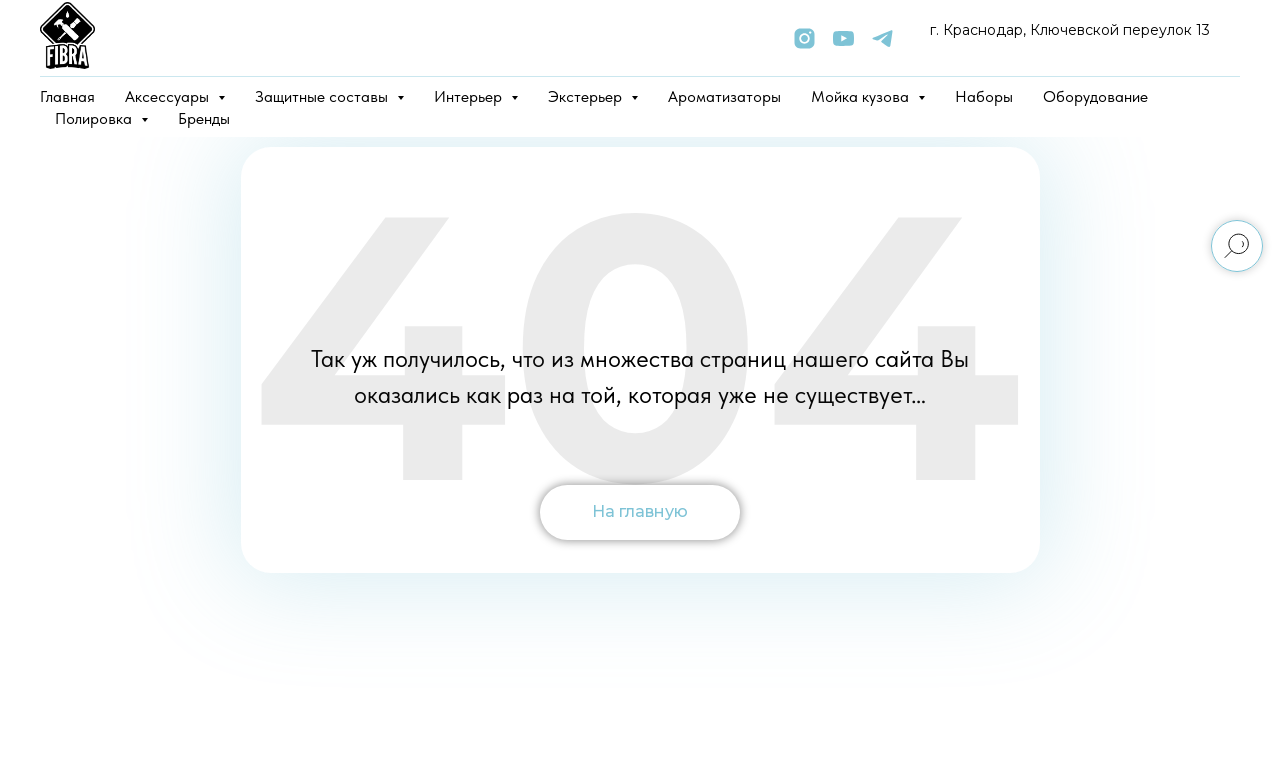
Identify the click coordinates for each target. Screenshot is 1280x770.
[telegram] (882, 38)
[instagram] (804, 38)
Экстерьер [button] (587, 96)
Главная (67, 96)
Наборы (984, 96)
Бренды (204, 118)
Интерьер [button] (470, 96)
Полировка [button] (95, 118)
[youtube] (843, 38)
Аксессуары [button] (169, 96)
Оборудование (1095, 96)
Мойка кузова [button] (862, 96)
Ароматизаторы (724, 96)
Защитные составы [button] (323, 96)
